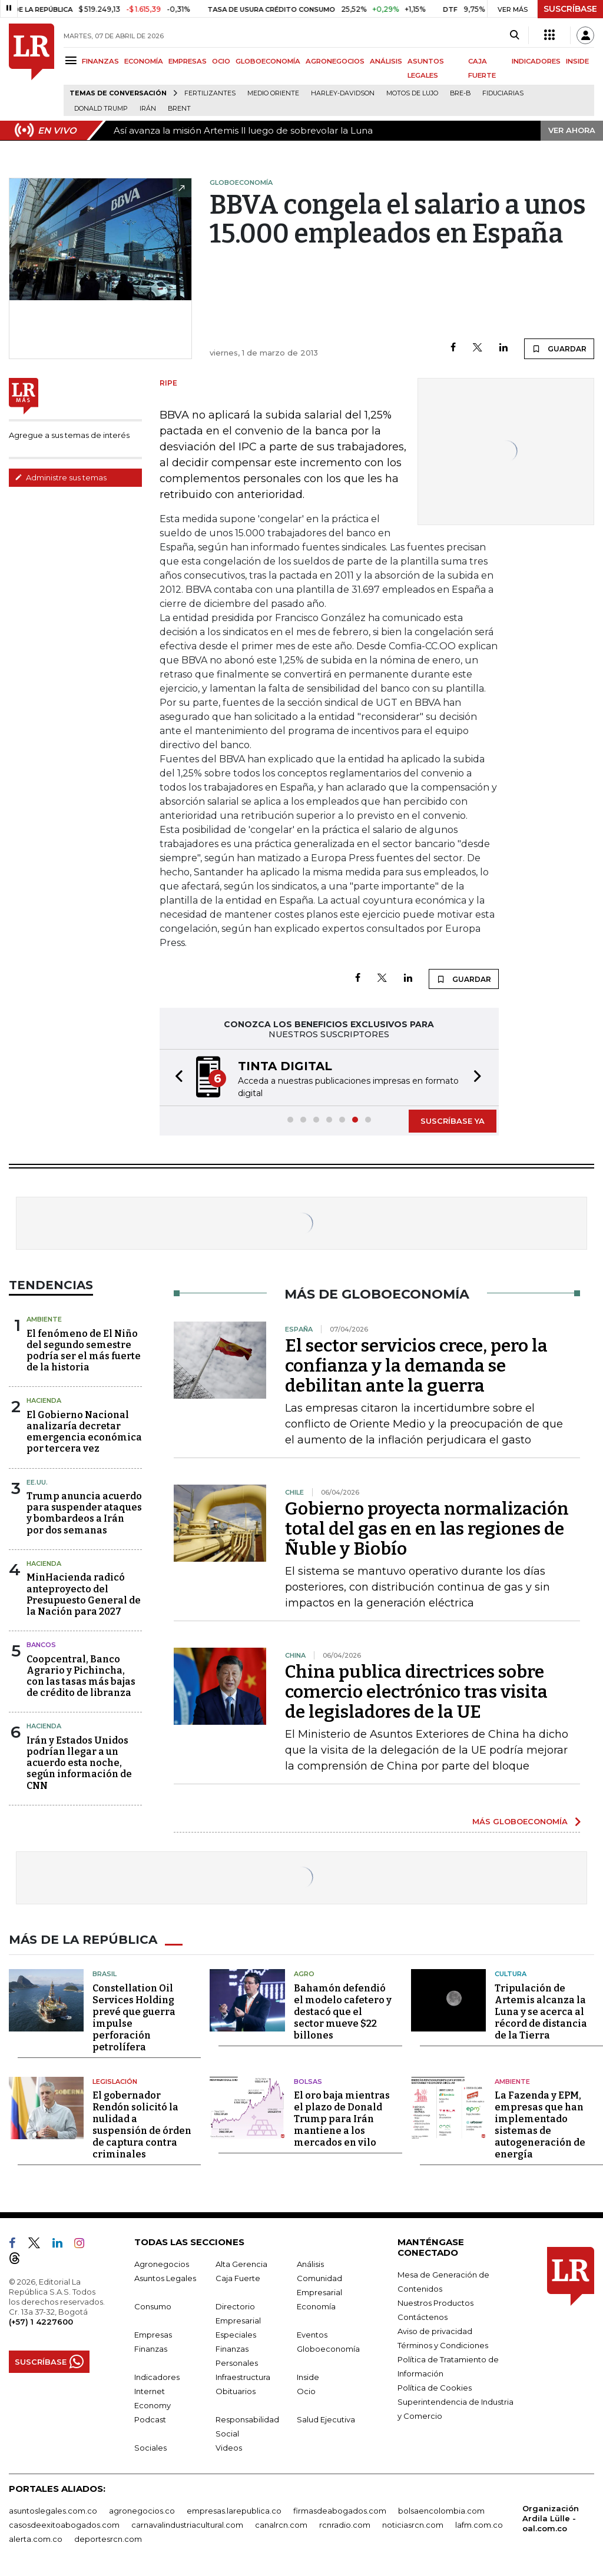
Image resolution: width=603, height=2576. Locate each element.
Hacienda (43, 1400)
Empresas (153, 2334)
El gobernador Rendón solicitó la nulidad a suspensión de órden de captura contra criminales (141, 2125)
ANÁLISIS (386, 61)
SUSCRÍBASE (570, 9)
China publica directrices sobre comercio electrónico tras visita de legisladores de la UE (416, 1691)
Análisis (310, 2264)
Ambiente (44, 1319)
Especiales (236, 2334)
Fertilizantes (210, 93)
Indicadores (157, 2377)
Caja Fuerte (238, 2278)
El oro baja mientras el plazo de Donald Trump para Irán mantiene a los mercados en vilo (342, 2119)
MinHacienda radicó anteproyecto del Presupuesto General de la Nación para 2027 (83, 1594)
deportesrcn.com (108, 2539)
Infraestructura (243, 2377)
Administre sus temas (61, 477)
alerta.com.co (35, 2539)
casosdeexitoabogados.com (64, 2524)
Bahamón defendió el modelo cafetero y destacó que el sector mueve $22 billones (343, 2011)
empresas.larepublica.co (234, 2510)
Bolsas (308, 2081)
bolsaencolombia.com (441, 2510)
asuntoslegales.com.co (53, 2510)
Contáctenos (422, 2317)
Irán (148, 108)
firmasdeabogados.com (339, 2510)
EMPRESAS (187, 61)
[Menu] (73, 60)
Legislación (114, 2081)
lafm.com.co (479, 2524)
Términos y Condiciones (442, 2345)
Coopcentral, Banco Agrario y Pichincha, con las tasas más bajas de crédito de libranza (80, 1676)
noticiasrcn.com (412, 2524)
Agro (304, 1974)
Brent (179, 108)
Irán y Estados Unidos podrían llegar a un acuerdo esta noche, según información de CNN (79, 1763)
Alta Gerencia (241, 2264)
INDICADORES (536, 61)
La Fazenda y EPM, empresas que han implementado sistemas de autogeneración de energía (540, 2125)
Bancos (41, 1645)
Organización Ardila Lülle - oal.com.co (550, 2518)
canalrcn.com (281, 2524)
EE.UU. (37, 1482)
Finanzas (150, 2348)
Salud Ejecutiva (326, 2419)
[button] (175, 1078)
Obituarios (236, 2391)
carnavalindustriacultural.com (187, 2524)
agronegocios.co (142, 2510)
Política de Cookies (434, 2387)
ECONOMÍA (143, 61)
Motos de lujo (412, 93)
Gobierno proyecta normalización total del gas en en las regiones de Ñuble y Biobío (427, 1528)
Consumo (152, 2306)
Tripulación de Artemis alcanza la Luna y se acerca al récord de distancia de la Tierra (541, 2011)
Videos (229, 2447)
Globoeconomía (328, 2348)
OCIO (221, 61)
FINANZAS (100, 61)
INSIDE (577, 61)
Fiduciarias (503, 93)
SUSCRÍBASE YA (452, 1121)
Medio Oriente (273, 93)
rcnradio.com (344, 2524)
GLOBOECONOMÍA (268, 61)
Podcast (150, 2419)
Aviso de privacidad (434, 2331)
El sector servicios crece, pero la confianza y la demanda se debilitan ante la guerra (416, 1365)
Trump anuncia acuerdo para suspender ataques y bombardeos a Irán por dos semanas (84, 1513)
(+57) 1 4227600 (41, 2321)
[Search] (514, 35)
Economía (316, 2306)
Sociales (150, 2447)
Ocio (306, 2391)
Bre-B (460, 93)
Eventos (312, 2334)
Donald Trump (101, 108)
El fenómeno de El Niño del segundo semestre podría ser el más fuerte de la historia (83, 1350)
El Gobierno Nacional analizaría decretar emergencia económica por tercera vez (84, 1432)
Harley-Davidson (343, 93)
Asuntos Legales (165, 2278)
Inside (308, 2377)
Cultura (510, 1974)
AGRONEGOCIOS (335, 61)
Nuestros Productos (435, 2303)
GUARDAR (559, 348)
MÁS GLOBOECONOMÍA (520, 1821)
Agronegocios (161, 2264)
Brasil (104, 1974)
